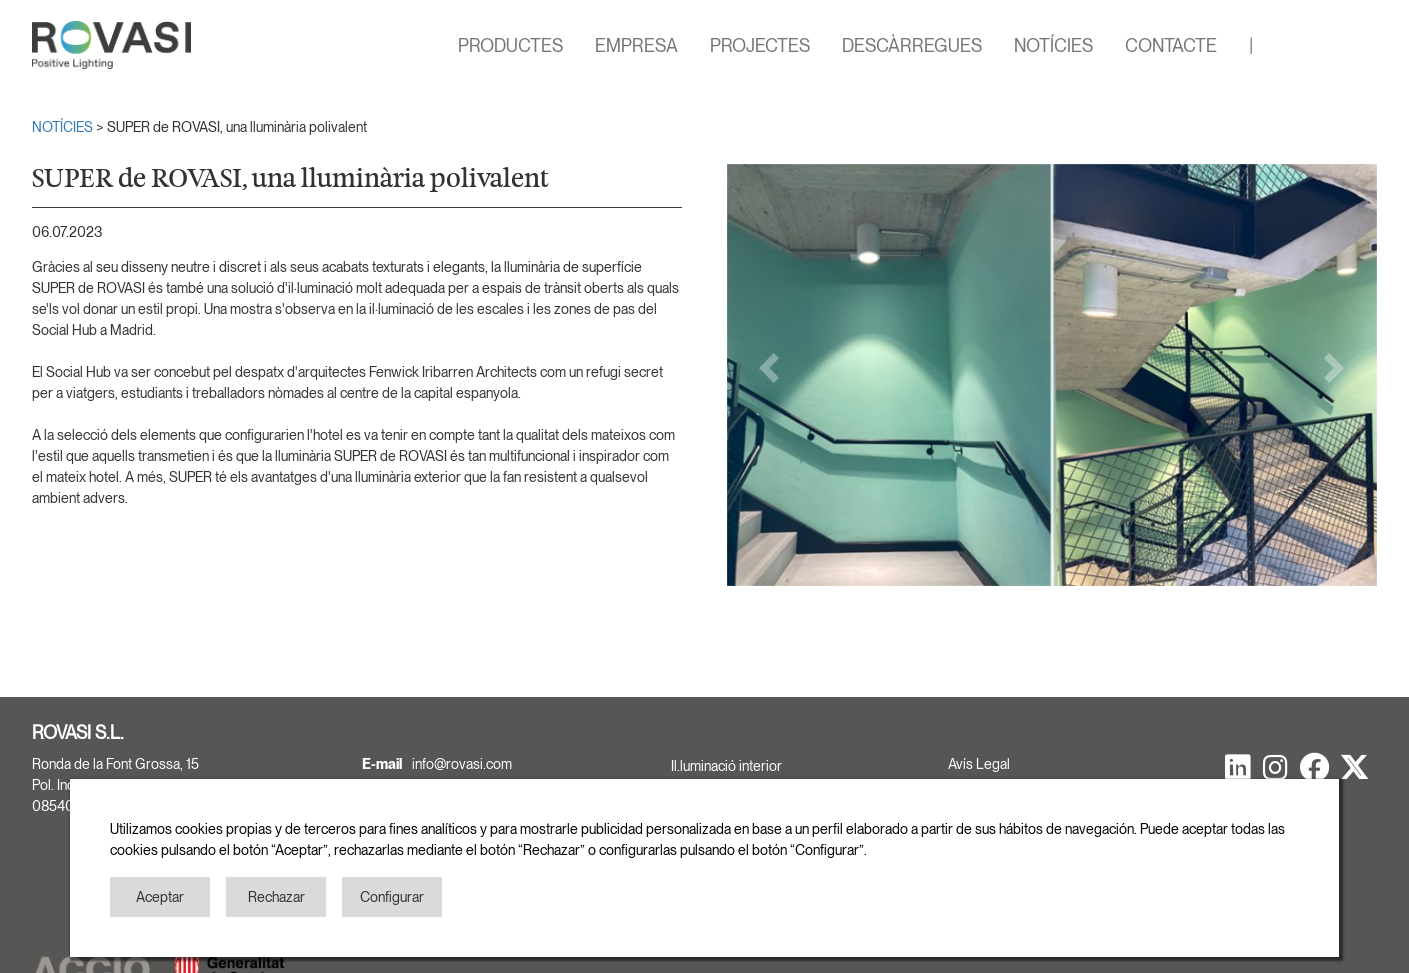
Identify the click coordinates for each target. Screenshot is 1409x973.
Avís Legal (979, 764)
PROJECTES (760, 45)
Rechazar (276, 897)
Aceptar (160, 897)
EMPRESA (636, 45)
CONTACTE (1171, 45)
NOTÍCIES (1053, 45)
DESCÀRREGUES (912, 45)
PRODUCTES (510, 45)
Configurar (392, 897)
